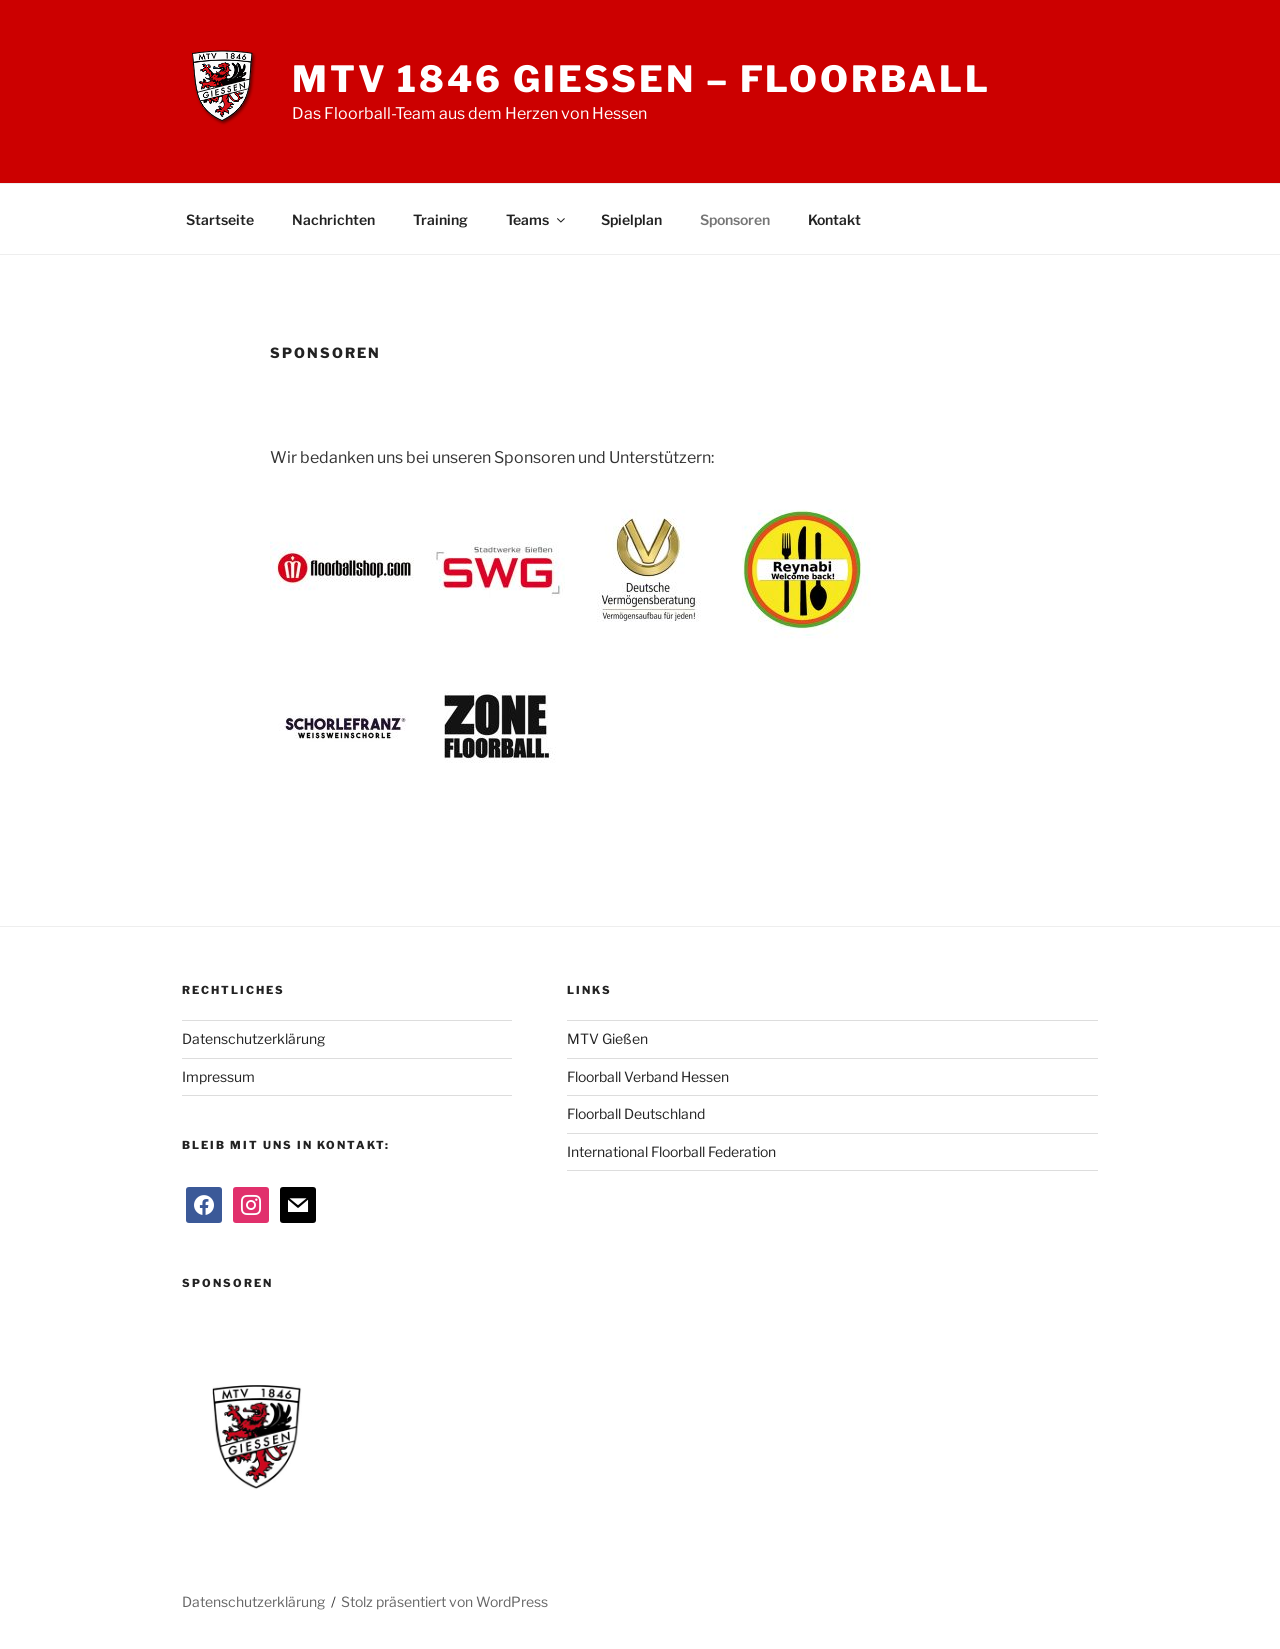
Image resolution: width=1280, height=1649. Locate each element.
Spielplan (631, 219)
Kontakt (834, 219)
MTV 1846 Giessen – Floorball (641, 79)
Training (440, 219)
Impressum (218, 1076)
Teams (537, 219)
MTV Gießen (607, 1038)
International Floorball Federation (671, 1151)
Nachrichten (333, 219)
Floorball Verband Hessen (648, 1076)
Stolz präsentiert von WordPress (444, 1601)
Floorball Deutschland (636, 1113)
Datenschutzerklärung (253, 1038)
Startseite (220, 219)
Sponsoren (735, 219)
